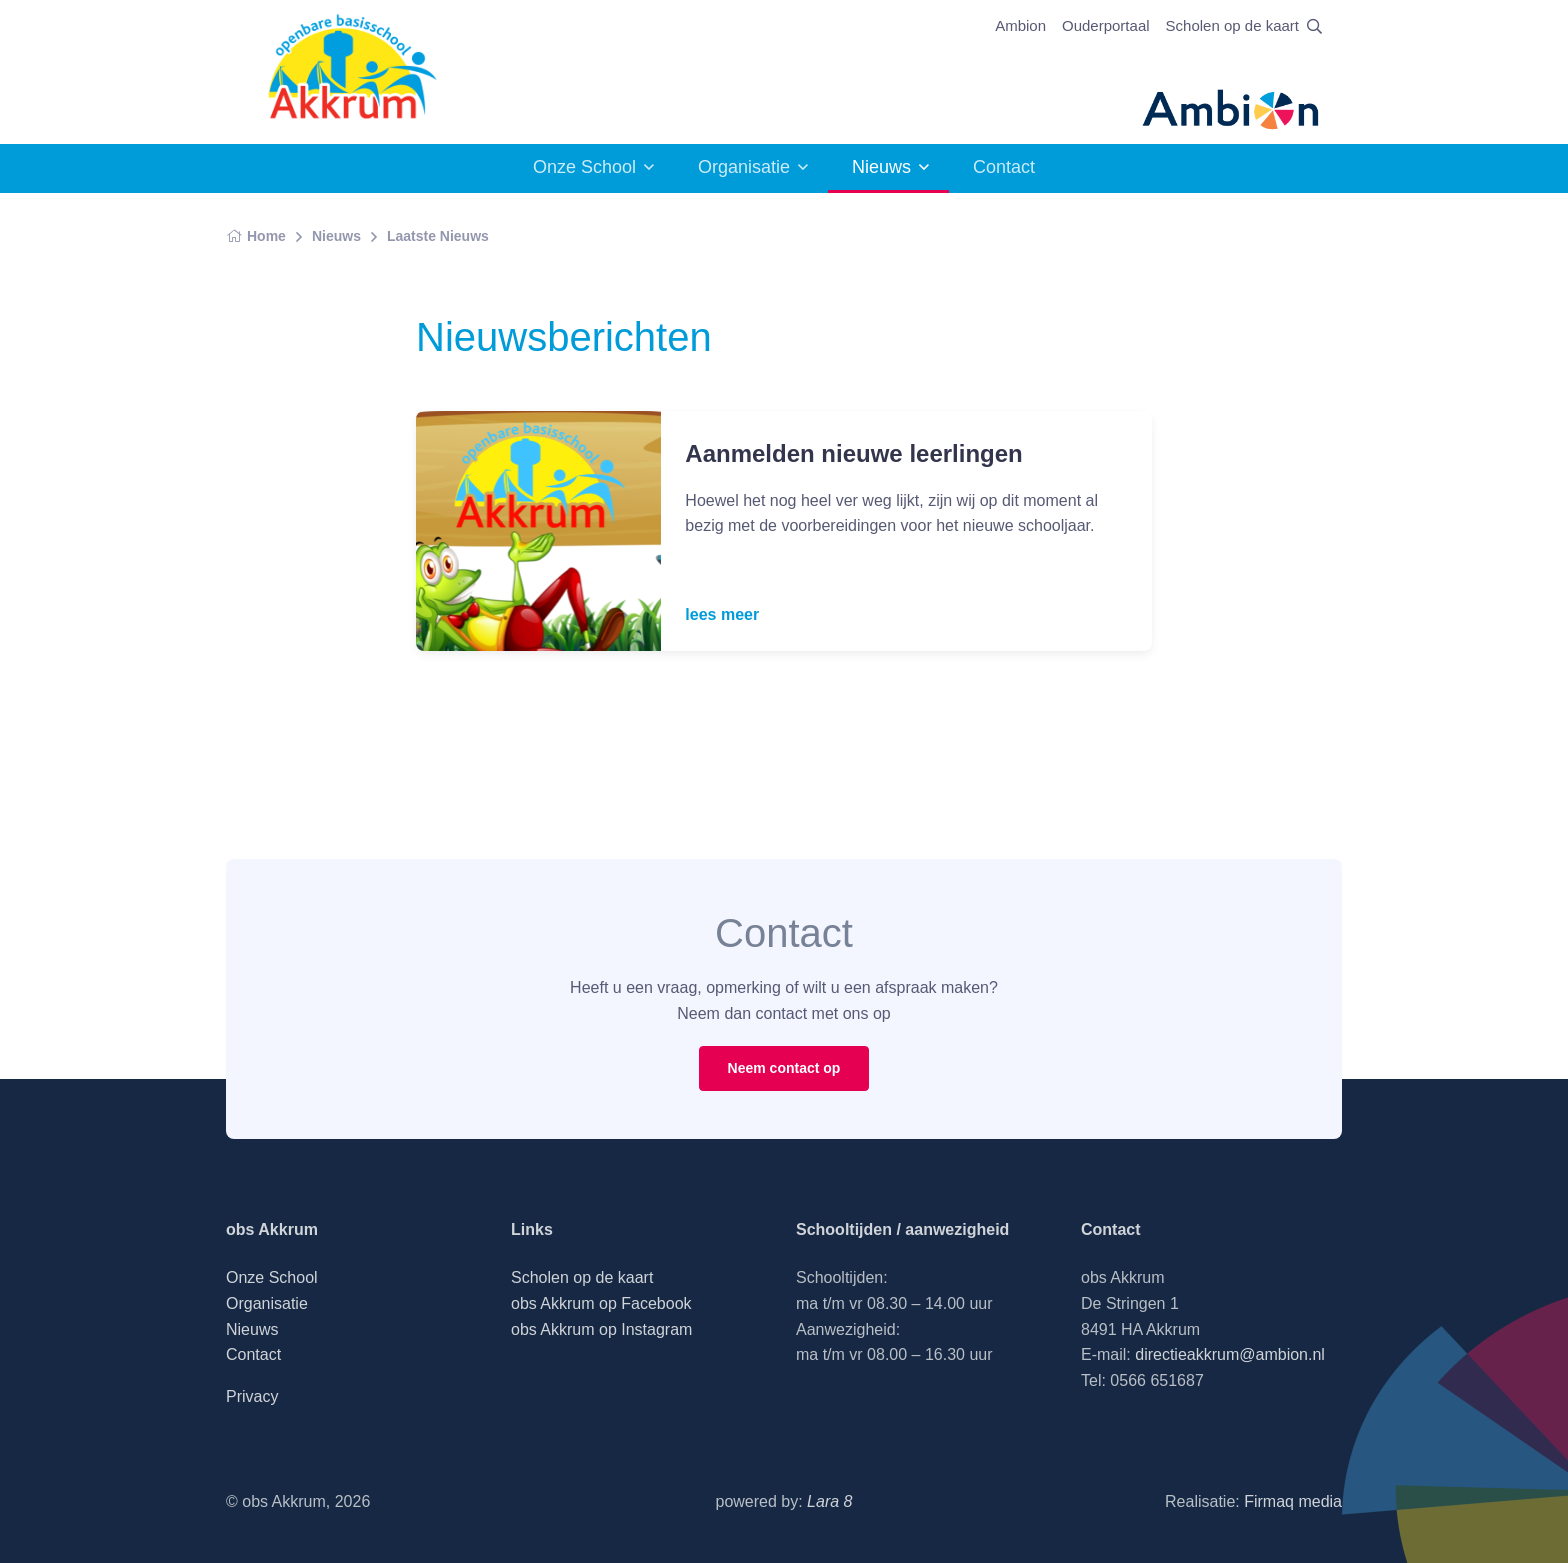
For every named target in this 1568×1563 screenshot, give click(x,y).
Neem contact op (784, 1068)
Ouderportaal (1106, 25)
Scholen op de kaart (1232, 25)
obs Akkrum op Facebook (601, 1303)
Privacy (252, 1396)
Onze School (584, 167)
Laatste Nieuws (438, 236)
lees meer (722, 614)
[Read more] (538, 531)
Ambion (1020, 25)
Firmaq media (1293, 1501)
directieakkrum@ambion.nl (1230, 1354)
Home (256, 236)
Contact (1004, 167)
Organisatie (744, 167)
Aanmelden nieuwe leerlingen (853, 453)
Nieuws (881, 167)
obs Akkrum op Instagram (601, 1329)
